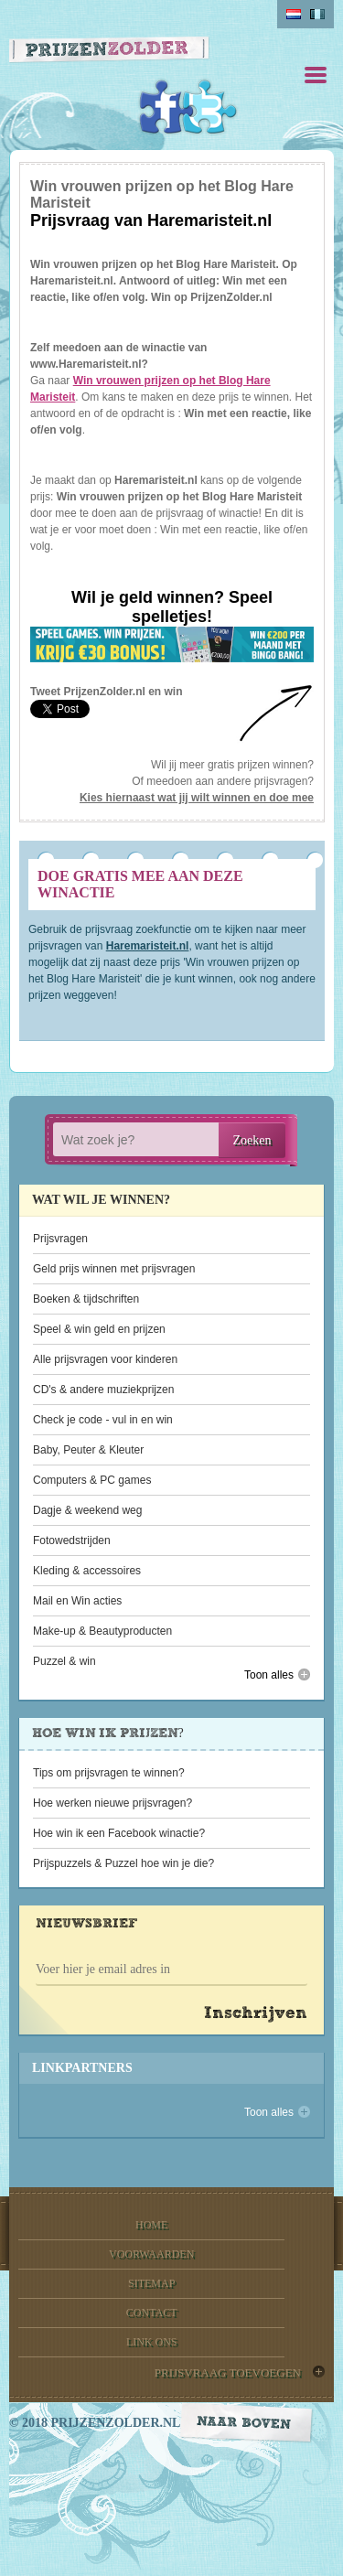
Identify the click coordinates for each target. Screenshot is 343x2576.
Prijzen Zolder (109, 52)
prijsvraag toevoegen (228, 2372)
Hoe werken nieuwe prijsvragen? (112, 1803)
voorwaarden (151, 2254)
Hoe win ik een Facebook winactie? (119, 1833)
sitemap (151, 2283)
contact (151, 2312)
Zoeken (252, 1140)
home (151, 2224)
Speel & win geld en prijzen (99, 1329)
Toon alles (269, 1675)
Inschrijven (255, 2014)
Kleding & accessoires (87, 1570)
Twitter (209, 107)
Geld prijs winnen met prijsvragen (114, 1268)
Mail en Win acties (77, 1600)
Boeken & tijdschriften (86, 1299)
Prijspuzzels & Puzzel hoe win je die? (123, 1863)
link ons (151, 2341)
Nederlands (293, 14)
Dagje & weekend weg (87, 1510)
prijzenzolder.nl (115, 2423)
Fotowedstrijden (72, 1540)
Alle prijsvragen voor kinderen (105, 1359)
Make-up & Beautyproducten (102, 1631)
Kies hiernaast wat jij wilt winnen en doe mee (197, 797)
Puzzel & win (64, 1661)
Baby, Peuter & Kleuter (88, 1450)
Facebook (166, 107)
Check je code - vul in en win (103, 1419)
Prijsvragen (60, 1238)
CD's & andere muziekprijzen (103, 1389)
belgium (317, 14)
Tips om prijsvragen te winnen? (109, 1772)
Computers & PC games (92, 1480)
